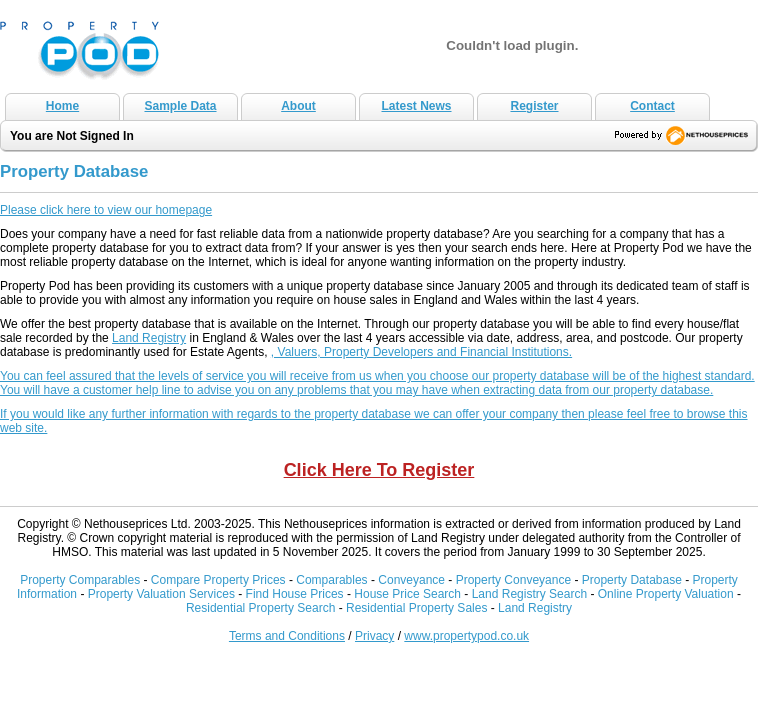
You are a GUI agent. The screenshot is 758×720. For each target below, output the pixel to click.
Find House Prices (295, 594)
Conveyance (411, 580)
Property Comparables (80, 580)
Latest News (416, 106)
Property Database (632, 580)
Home (62, 106)
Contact (652, 106)
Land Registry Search (529, 594)
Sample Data (180, 106)
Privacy (374, 636)
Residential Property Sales (416, 608)
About (298, 106)
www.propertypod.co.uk (466, 636)
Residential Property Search (260, 608)
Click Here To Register (379, 470)
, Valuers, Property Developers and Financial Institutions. (421, 352)
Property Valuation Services (161, 594)
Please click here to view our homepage (106, 210)
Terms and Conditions (287, 636)
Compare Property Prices (218, 580)
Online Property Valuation (666, 594)
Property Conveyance (515, 580)
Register (534, 106)
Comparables (331, 580)
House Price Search (407, 594)
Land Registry (149, 338)
